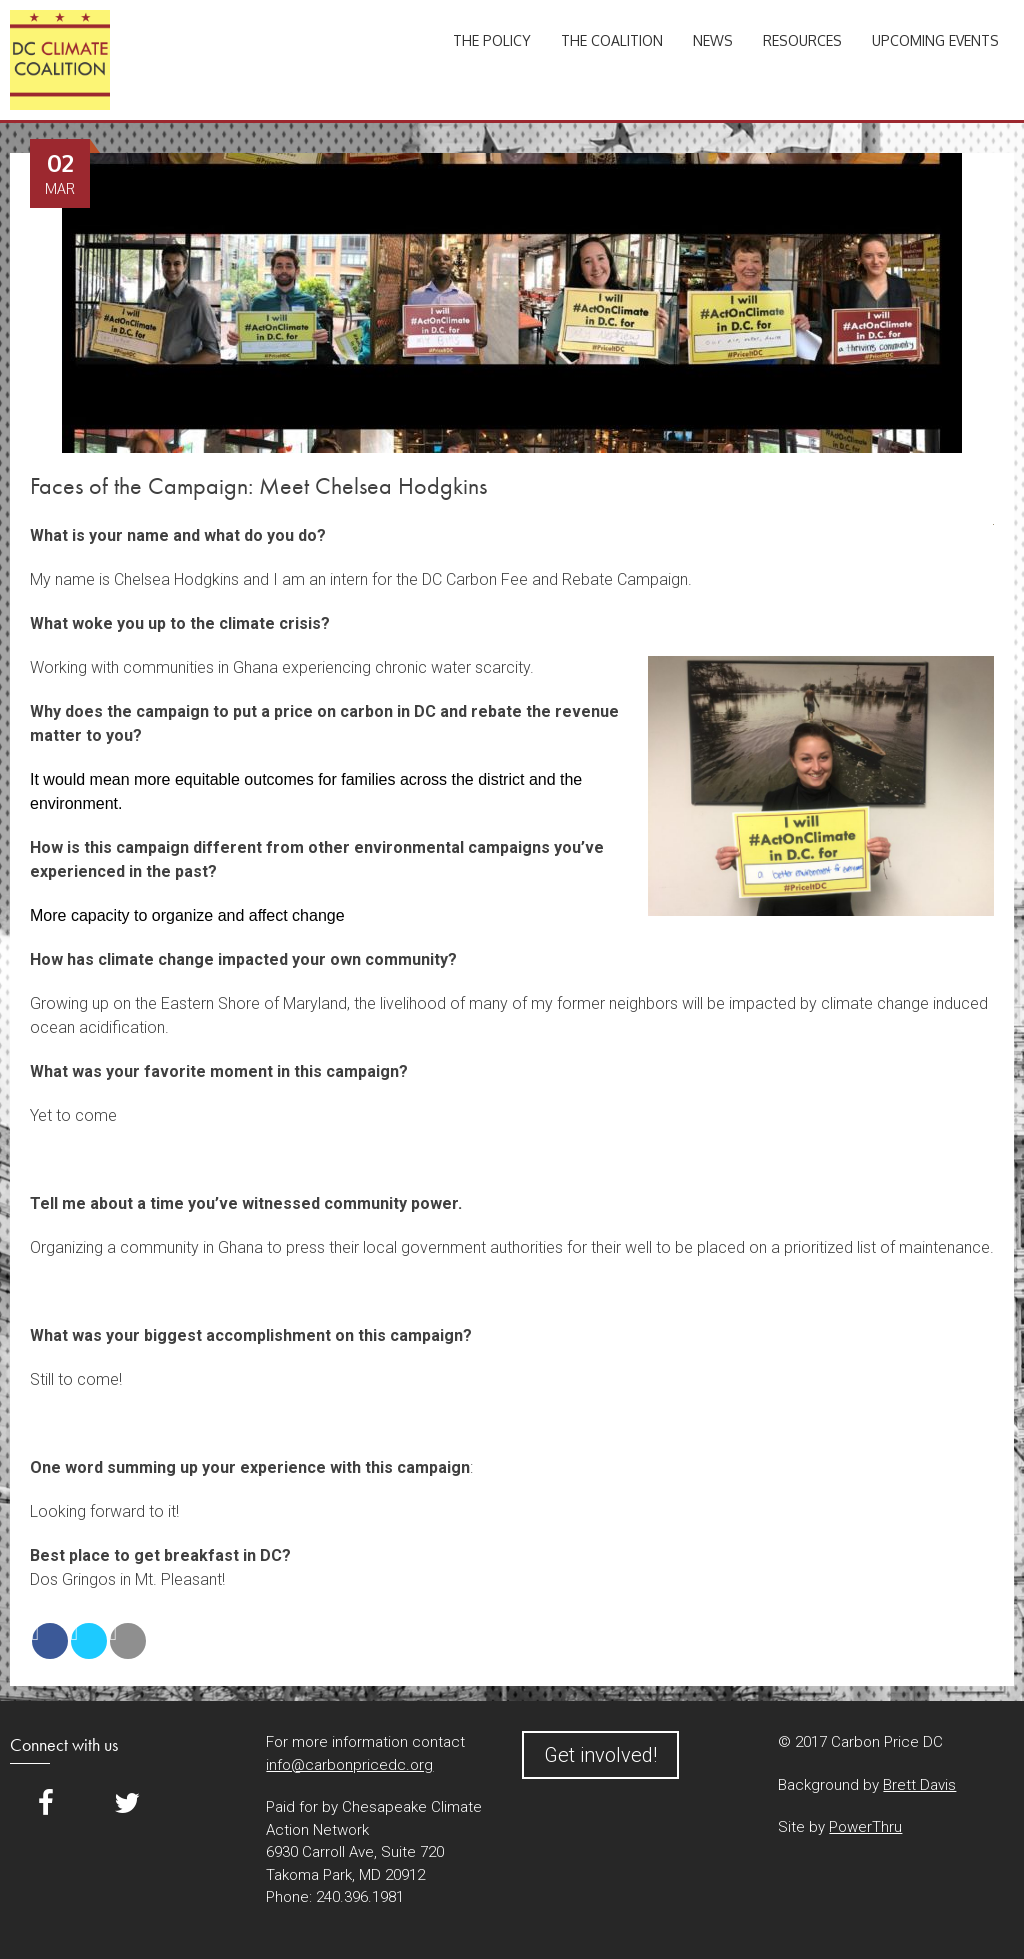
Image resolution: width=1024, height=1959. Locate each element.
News (713, 40)
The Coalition (612, 40)
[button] (512, 1604)
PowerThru (865, 1827)
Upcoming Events (935, 40)
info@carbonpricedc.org (349, 1765)
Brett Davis (919, 1785)
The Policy (492, 40)
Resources (802, 40)
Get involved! (600, 1755)
